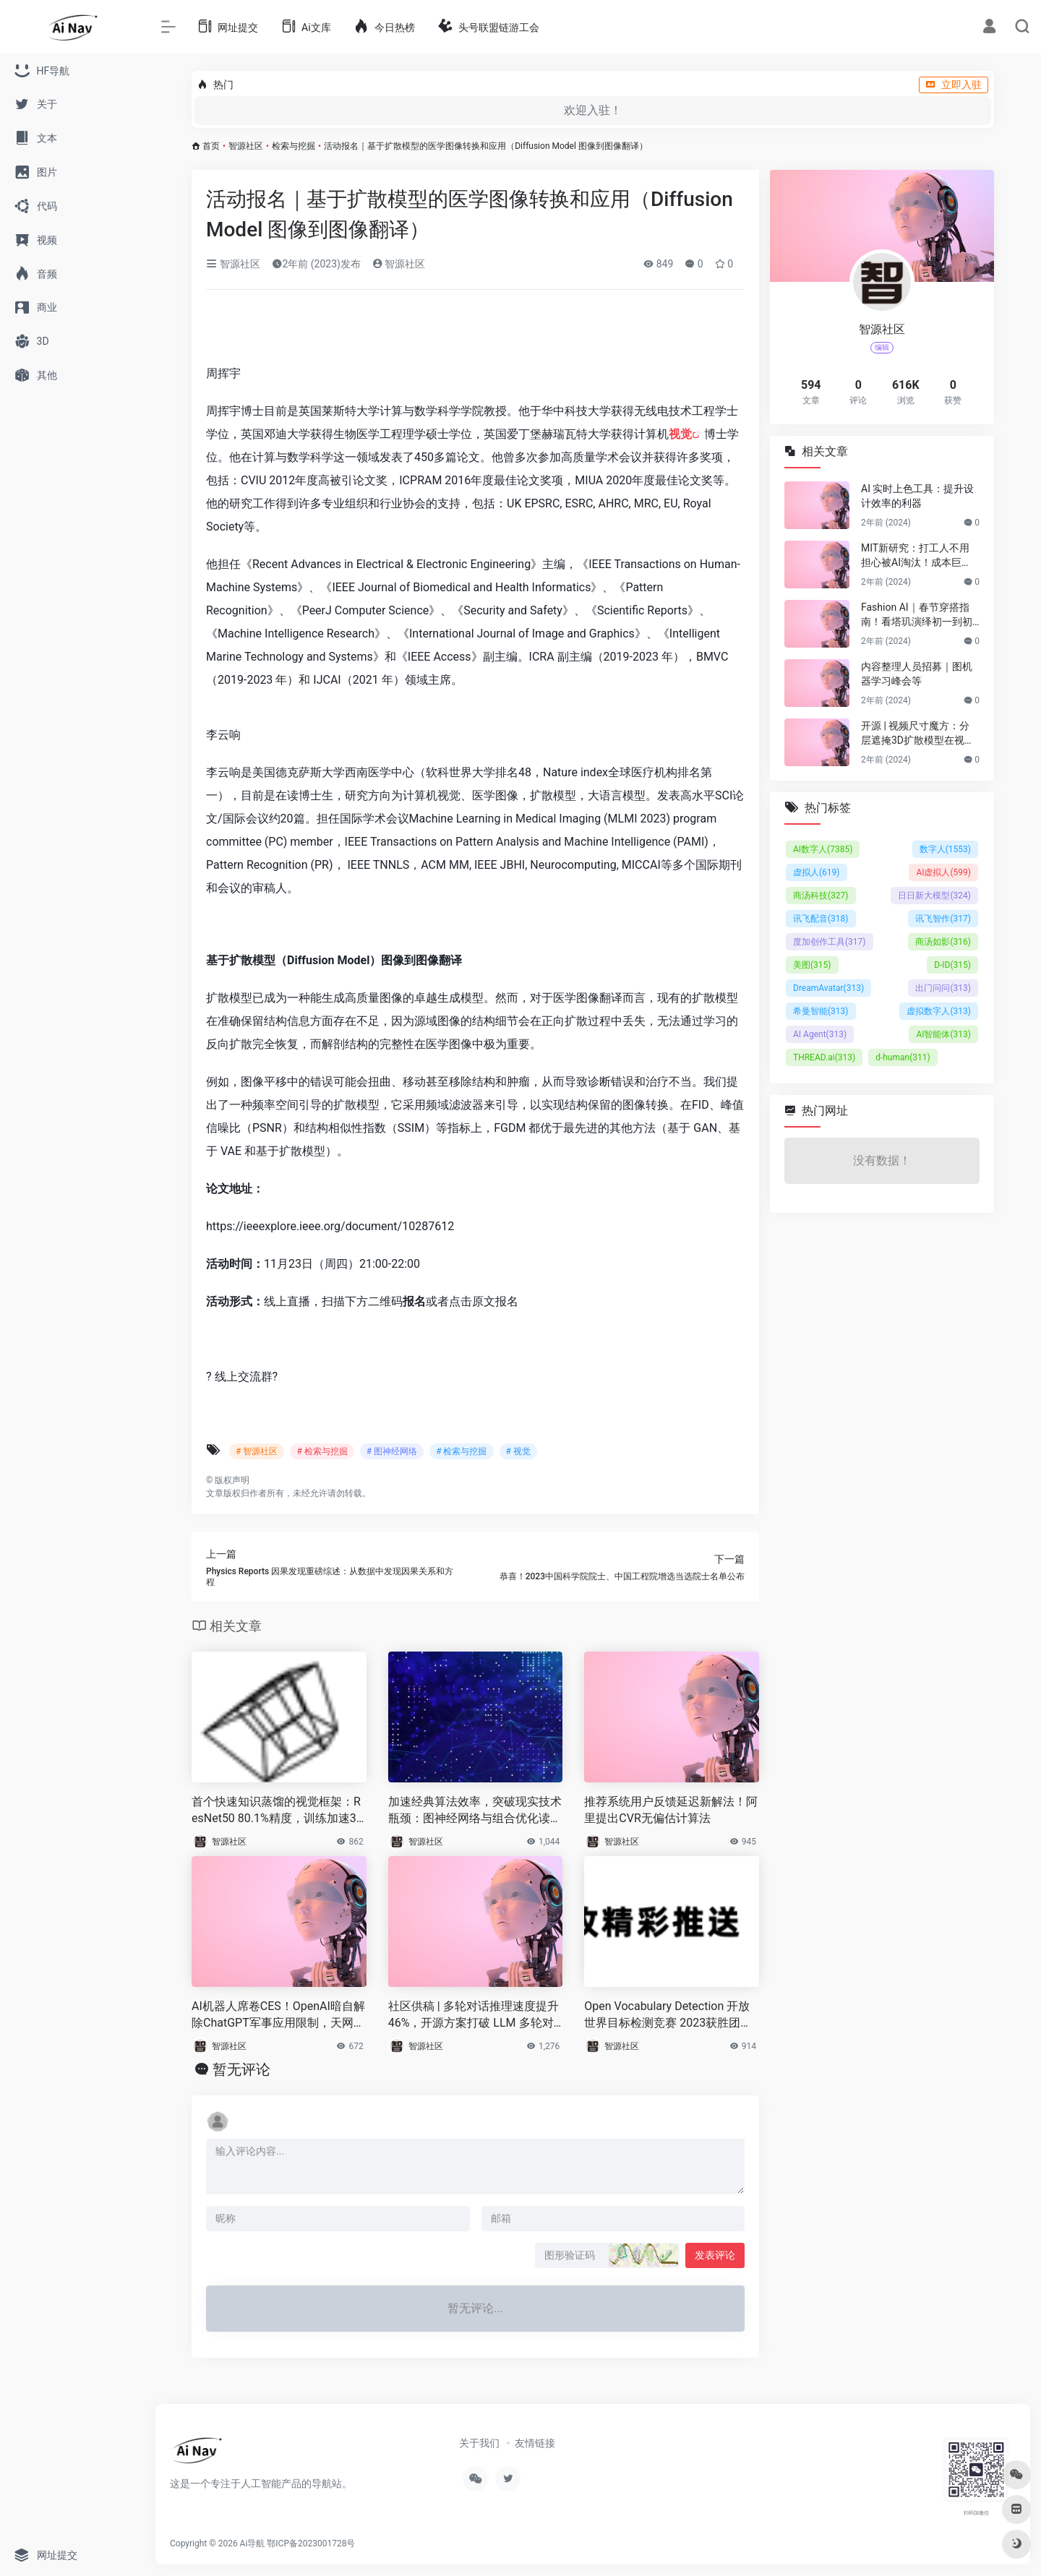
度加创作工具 (829, 942)
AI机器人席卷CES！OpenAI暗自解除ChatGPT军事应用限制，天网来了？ (278, 2015)
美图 (812, 965)
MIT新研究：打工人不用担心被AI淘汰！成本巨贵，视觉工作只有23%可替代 (916, 556)
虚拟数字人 (939, 1011)
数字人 (945, 849)
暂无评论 (241, 2069)
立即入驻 (953, 84)
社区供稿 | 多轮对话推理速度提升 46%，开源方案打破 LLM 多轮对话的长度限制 (473, 2015)
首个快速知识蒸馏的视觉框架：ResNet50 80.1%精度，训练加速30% (276, 1811)
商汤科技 (821, 895)
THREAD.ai (824, 1057)
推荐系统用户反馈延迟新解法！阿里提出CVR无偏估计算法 (671, 1810)
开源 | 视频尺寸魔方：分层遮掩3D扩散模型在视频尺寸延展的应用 (917, 733)
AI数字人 (822, 849)
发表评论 (715, 2255)
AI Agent (820, 1034)
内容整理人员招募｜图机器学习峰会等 (916, 674)
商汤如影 (943, 942)
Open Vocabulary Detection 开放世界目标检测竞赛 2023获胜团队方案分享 (668, 2015)
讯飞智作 (943, 919)
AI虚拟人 (943, 872)
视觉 (680, 434)
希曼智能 (821, 1011)
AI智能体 (943, 1034)
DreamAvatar (828, 988)
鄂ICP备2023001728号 (311, 2543)
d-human (902, 1057)
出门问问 (943, 988)
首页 (211, 146)
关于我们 (479, 2443)
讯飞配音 (821, 919)
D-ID (952, 965)
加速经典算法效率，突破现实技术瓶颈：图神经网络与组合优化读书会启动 (475, 1811)
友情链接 (535, 2443)
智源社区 (245, 146)
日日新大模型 (934, 895)
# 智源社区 (257, 1451)
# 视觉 (518, 1451)
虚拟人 (816, 872)
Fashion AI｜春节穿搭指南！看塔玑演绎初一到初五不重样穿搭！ (916, 615)
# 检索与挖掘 (321, 1451)
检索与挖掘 (293, 146)
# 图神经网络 (392, 1451)
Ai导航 (252, 2543)
